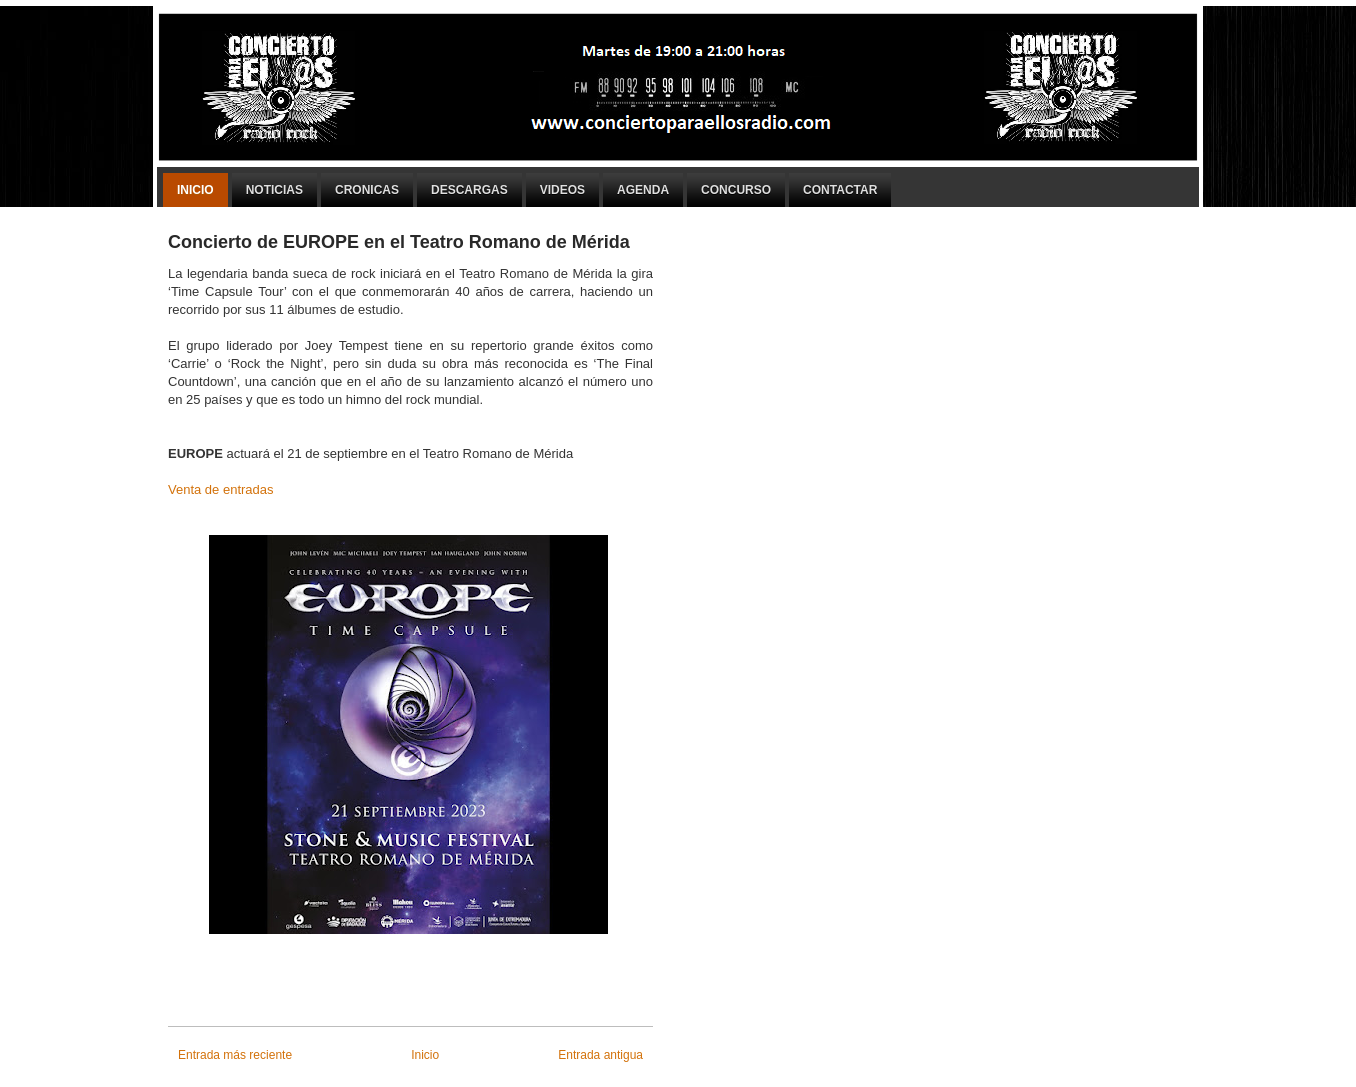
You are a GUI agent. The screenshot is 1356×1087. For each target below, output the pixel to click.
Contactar (840, 190)
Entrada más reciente (235, 1055)
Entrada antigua (600, 1055)
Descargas (469, 190)
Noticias (274, 190)
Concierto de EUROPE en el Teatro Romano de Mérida (399, 242)
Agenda (643, 190)
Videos (562, 190)
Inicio (195, 190)
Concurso (736, 190)
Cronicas (367, 190)
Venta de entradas (221, 489)
